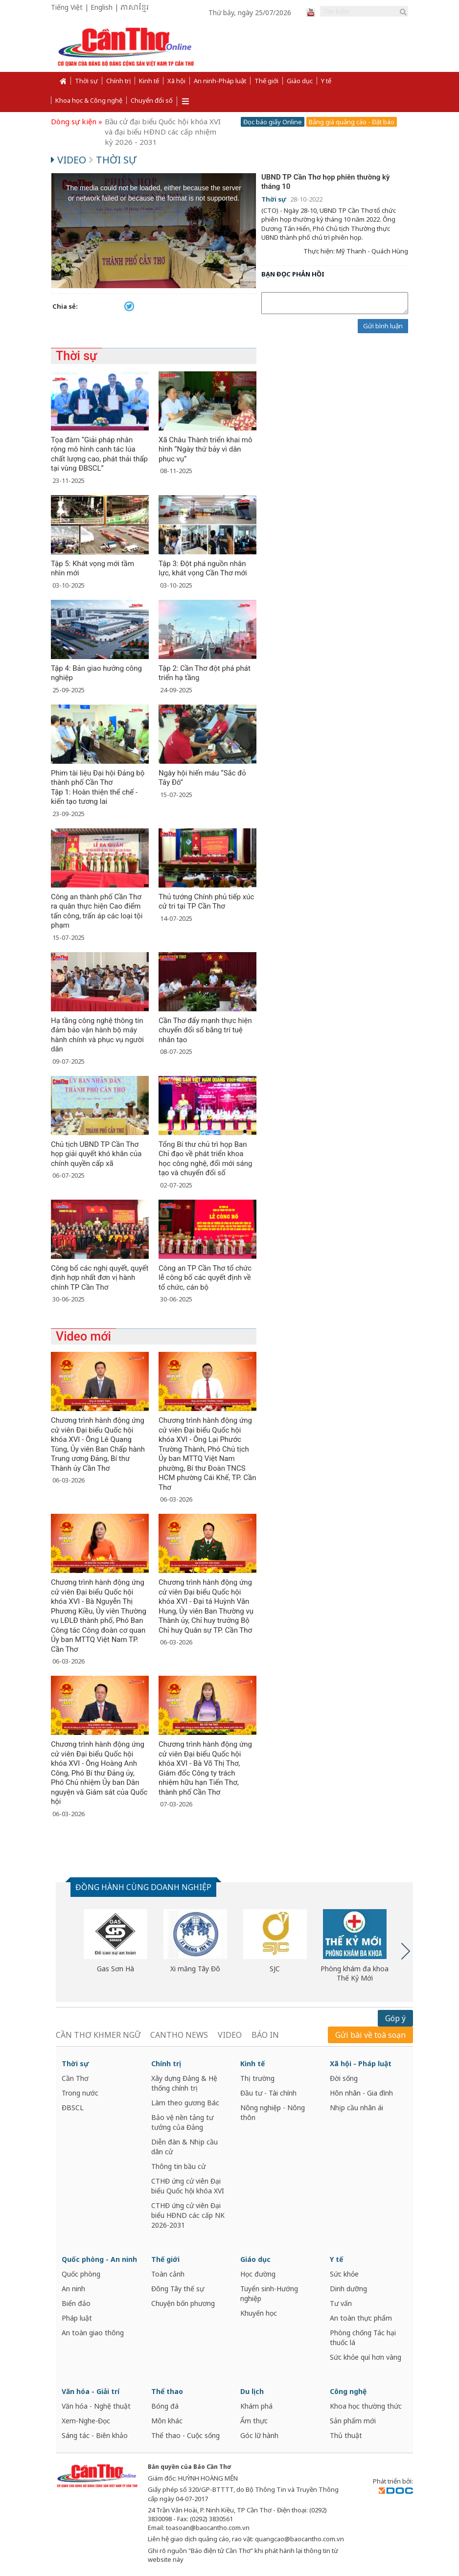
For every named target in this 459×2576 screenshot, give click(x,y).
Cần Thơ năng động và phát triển (161, 121)
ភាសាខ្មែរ (134, 8)
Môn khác (167, 2420)
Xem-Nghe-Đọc (86, 2420)
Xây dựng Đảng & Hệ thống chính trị (184, 2083)
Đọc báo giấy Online (272, 121)
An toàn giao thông (93, 2332)
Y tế (326, 81)
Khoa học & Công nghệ (88, 100)
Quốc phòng (81, 2274)
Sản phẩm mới (353, 2420)
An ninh (73, 2288)
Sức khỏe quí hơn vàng (365, 2357)
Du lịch (252, 2391)
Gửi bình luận (383, 325)
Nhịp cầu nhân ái (356, 2107)
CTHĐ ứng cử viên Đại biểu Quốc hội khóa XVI (187, 2185)
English (102, 7)
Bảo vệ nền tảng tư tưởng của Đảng (182, 2122)
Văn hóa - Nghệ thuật (96, 2406)
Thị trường (257, 2078)
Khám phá (256, 2406)
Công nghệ (348, 2391)
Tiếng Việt (67, 7)
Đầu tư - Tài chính (268, 2092)
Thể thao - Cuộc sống (185, 2435)
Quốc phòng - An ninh (99, 2259)
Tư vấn (341, 2303)
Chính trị (118, 81)
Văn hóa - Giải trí (90, 2391)
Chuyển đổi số (152, 100)
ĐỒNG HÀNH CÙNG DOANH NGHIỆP (143, 1887)
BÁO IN (265, 2034)
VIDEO (230, 2034)
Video (70, 159)
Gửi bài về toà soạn (370, 2034)
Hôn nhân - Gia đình (361, 2092)
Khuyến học (258, 2313)
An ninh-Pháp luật (220, 81)
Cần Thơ (75, 2078)
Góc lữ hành (259, 2435)
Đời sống (344, 2078)
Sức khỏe (344, 2274)
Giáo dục (300, 81)
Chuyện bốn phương (183, 2303)
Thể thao (167, 2391)
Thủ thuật (346, 2435)
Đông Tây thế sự (177, 2288)
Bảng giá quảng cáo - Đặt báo (351, 121)
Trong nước (80, 2092)
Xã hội (176, 81)
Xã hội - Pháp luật (360, 2063)
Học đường (257, 2274)
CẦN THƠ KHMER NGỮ (98, 2034)
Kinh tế (149, 81)
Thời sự (86, 81)
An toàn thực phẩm (361, 2318)
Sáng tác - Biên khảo (95, 2435)
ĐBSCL (73, 2107)
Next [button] (405, 1951)
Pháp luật (77, 2318)
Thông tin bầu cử (178, 2166)
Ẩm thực (254, 2420)
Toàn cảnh (167, 2274)
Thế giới (266, 81)
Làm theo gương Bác (185, 2102)
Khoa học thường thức (366, 2406)
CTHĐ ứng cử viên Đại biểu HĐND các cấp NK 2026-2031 (188, 2215)
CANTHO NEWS (179, 2034)
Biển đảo (76, 2303)
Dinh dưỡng (348, 2288)
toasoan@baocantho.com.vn (208, 2527)
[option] (115, 1941)
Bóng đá (165, 2406)
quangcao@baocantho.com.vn (299, 2538)
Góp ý (395, 2018)
